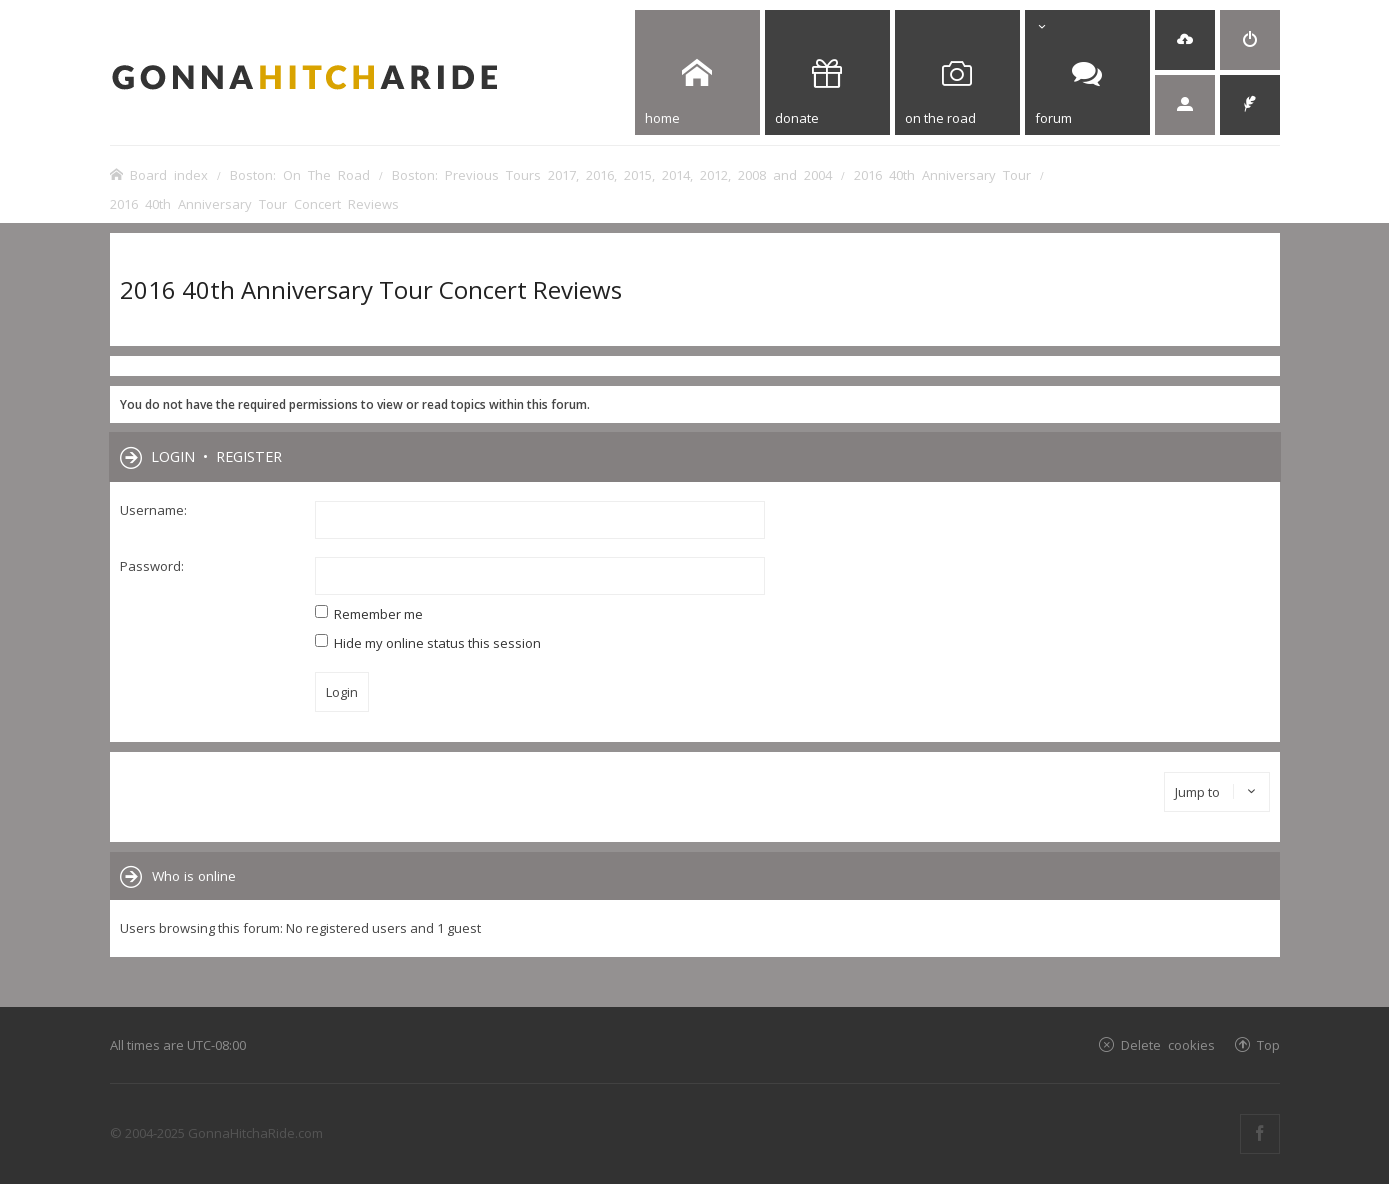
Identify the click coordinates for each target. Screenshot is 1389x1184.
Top (1268, 1044)
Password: (152, 566)
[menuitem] (1185, 40)
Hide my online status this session (428, 643)
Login (173, 456)
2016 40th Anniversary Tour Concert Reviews (371, 289)
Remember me (369, 614)
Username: (153, 510)
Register (249, 456)
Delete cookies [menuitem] (1168, 1044)
